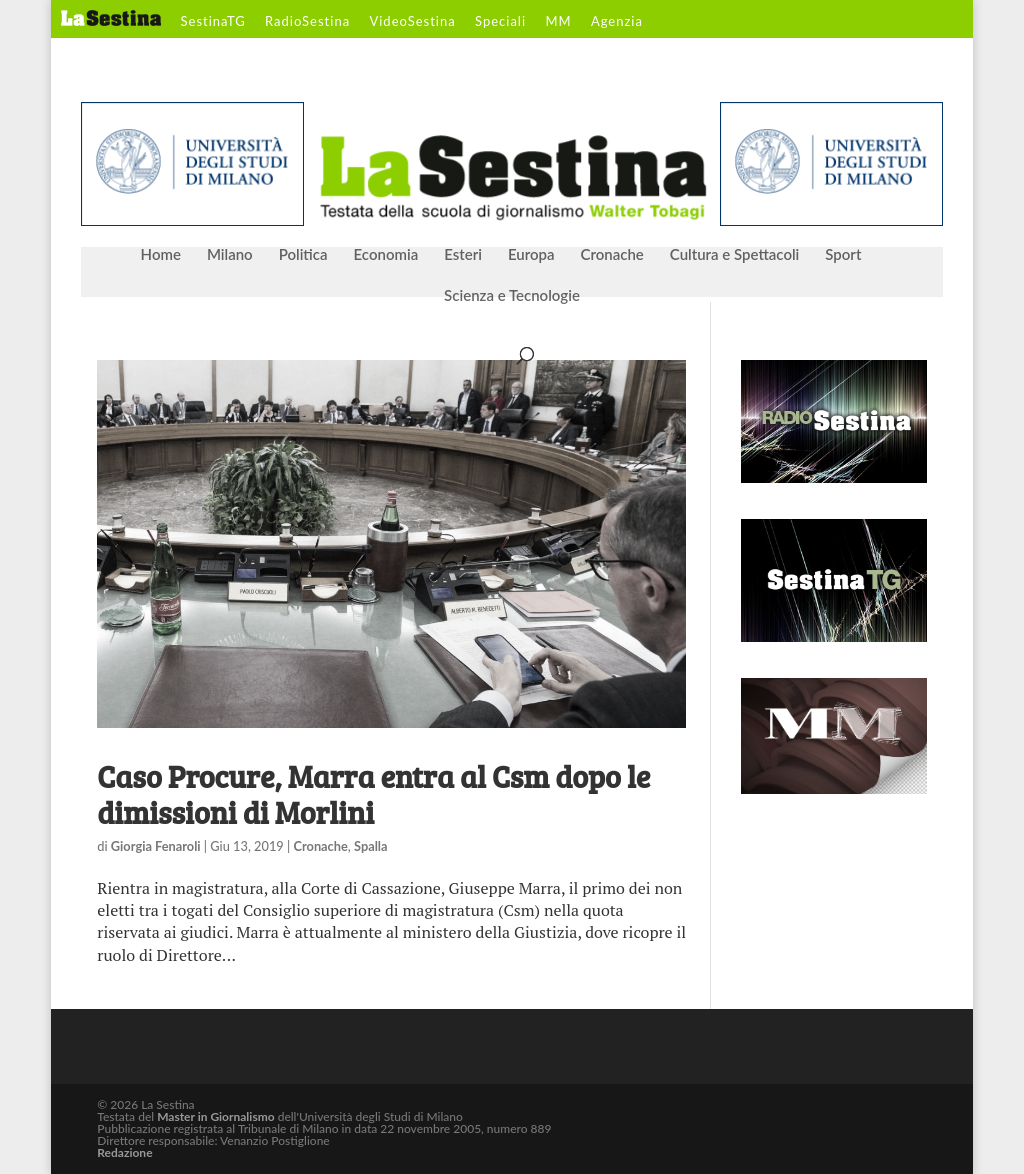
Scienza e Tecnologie (512, 296)
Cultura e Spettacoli (735, 255)
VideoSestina (412, 22)
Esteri (463, 255)
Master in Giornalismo (215, 1116)
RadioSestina (307, 22)
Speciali (500, 22)
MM (558, 22)
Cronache (611, 255)
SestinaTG (213, 22)
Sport (843, 255)
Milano (230, 255)
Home (161, 255)
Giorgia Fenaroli (156, 846)
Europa (531, 255)
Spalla (371, 846)
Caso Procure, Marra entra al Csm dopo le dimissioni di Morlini (373, 794)
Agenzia (617, 22)
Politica (303, 255)
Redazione (124, 1152)
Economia (386, 255)
